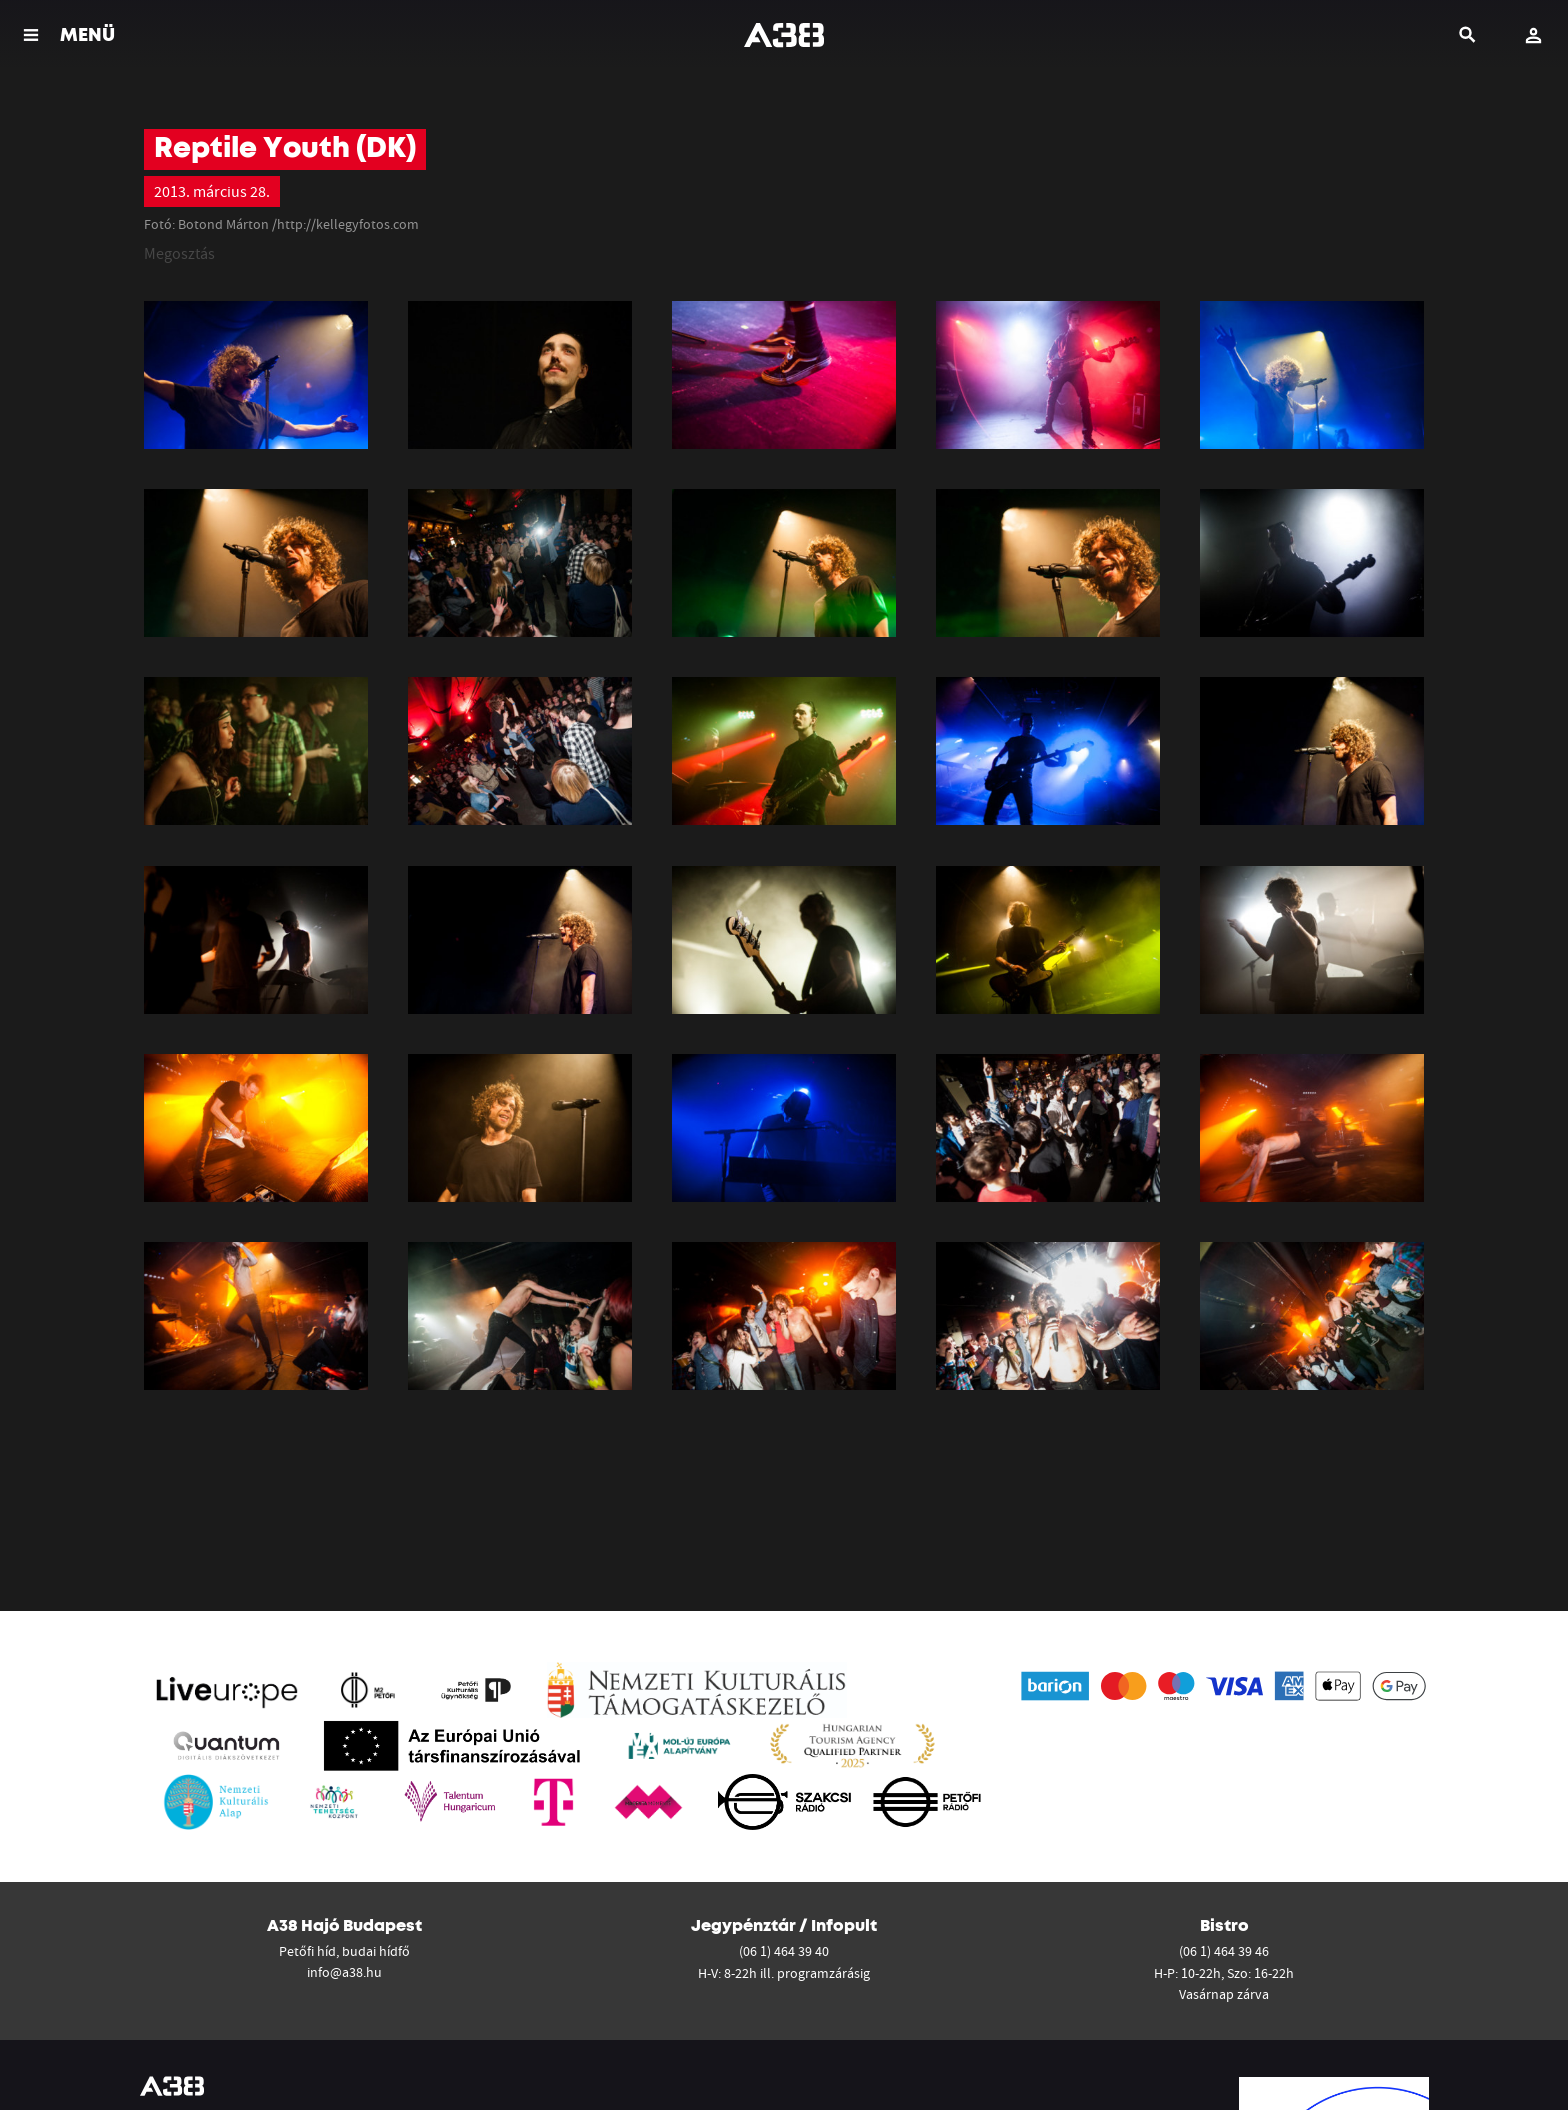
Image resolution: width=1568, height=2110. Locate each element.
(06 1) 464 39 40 (784, 1951)
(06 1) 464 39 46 (1224, 1951)
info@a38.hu (344, 1972)
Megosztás (179, 253)
